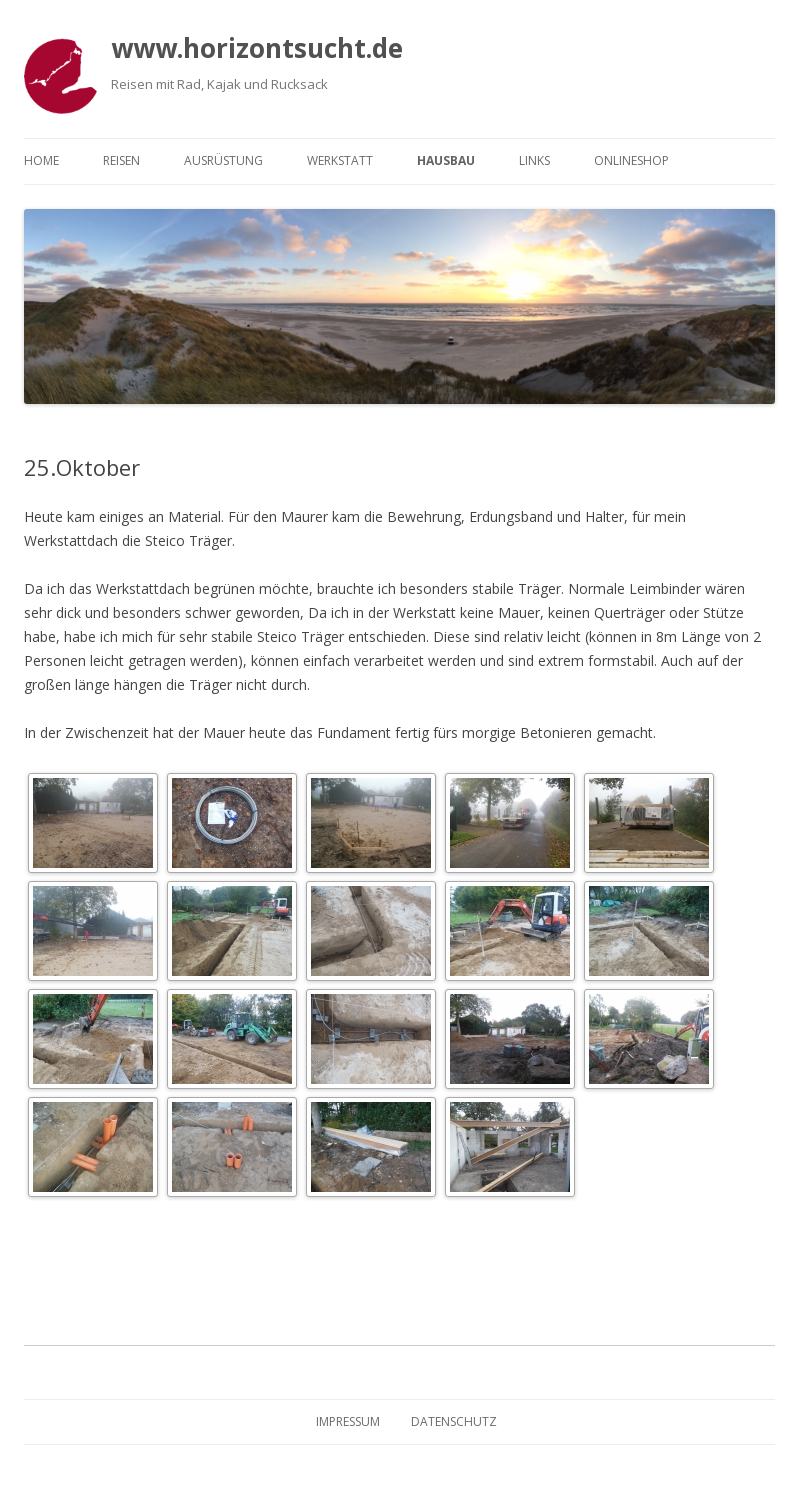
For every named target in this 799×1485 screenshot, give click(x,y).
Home (41, 160)
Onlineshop (631, 160)
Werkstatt (340, 160)
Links (534, 160)
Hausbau (446, 160)
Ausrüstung (223, 160)
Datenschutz (454, 1421)
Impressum (348, 1421)
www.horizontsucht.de (257, 48)
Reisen (121, 160)
